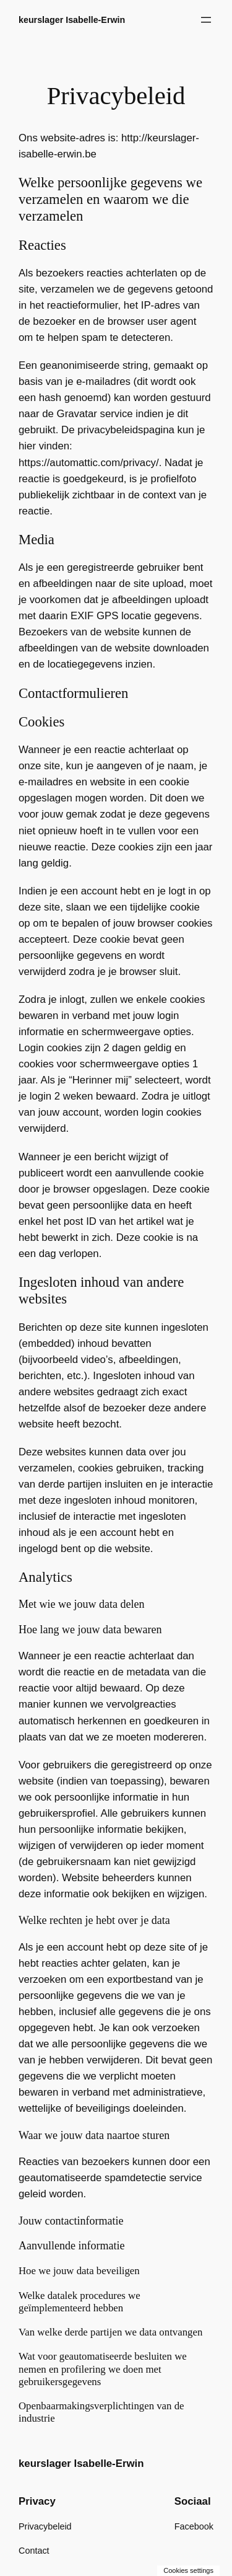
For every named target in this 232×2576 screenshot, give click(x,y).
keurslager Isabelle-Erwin (72, 20)
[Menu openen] (206, 19)
